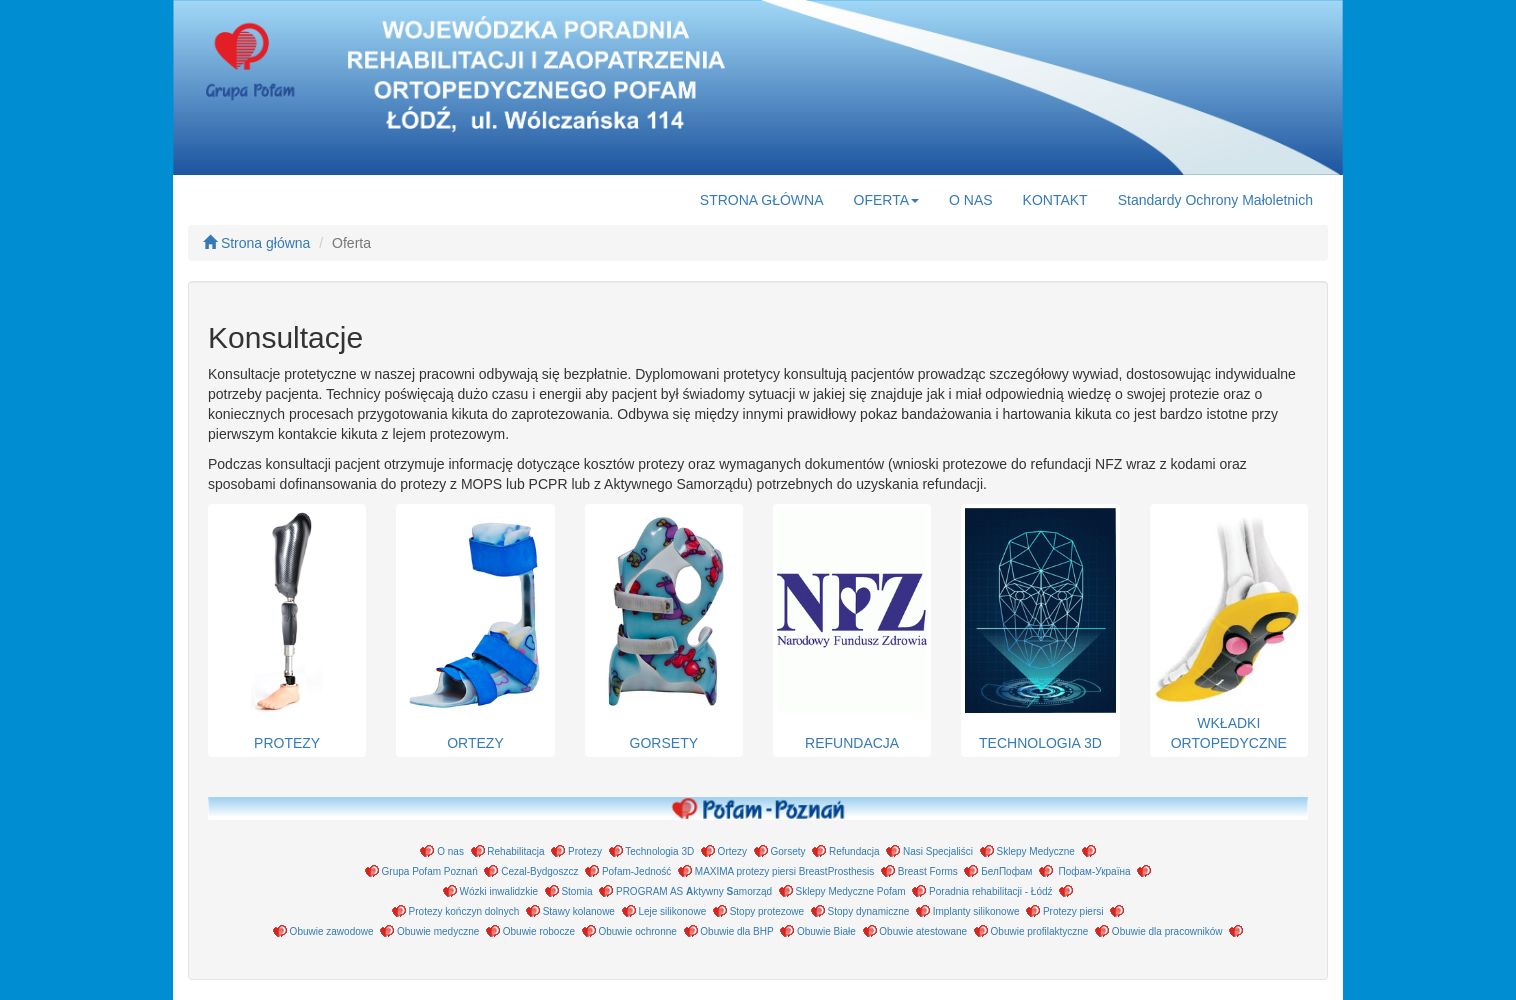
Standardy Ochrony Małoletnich (1215, 200)
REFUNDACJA (852, 629)
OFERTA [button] (887, 200)
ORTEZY (475, 629)
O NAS (971, 200)
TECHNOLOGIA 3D (1040, 629)
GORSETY (664, 629)
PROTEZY (287, 629)
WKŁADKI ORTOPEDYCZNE (1229, 629)
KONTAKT (1055, 200)
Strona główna (256, 243)
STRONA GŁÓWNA (762, 200)
